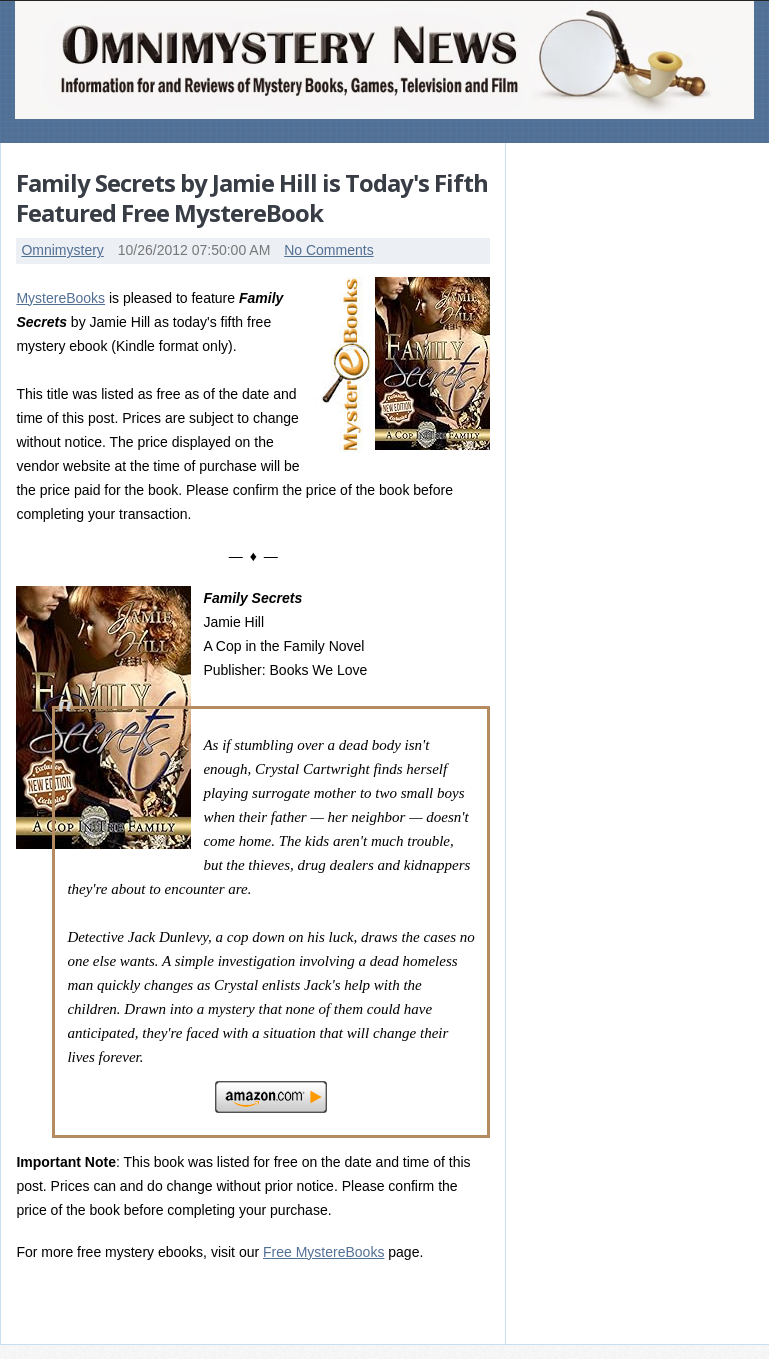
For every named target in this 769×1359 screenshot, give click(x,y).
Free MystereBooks (323, 1252)
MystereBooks (60, 298)
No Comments (328, 250)
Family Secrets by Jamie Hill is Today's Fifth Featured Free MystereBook (252, 197)
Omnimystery (62, 250)
